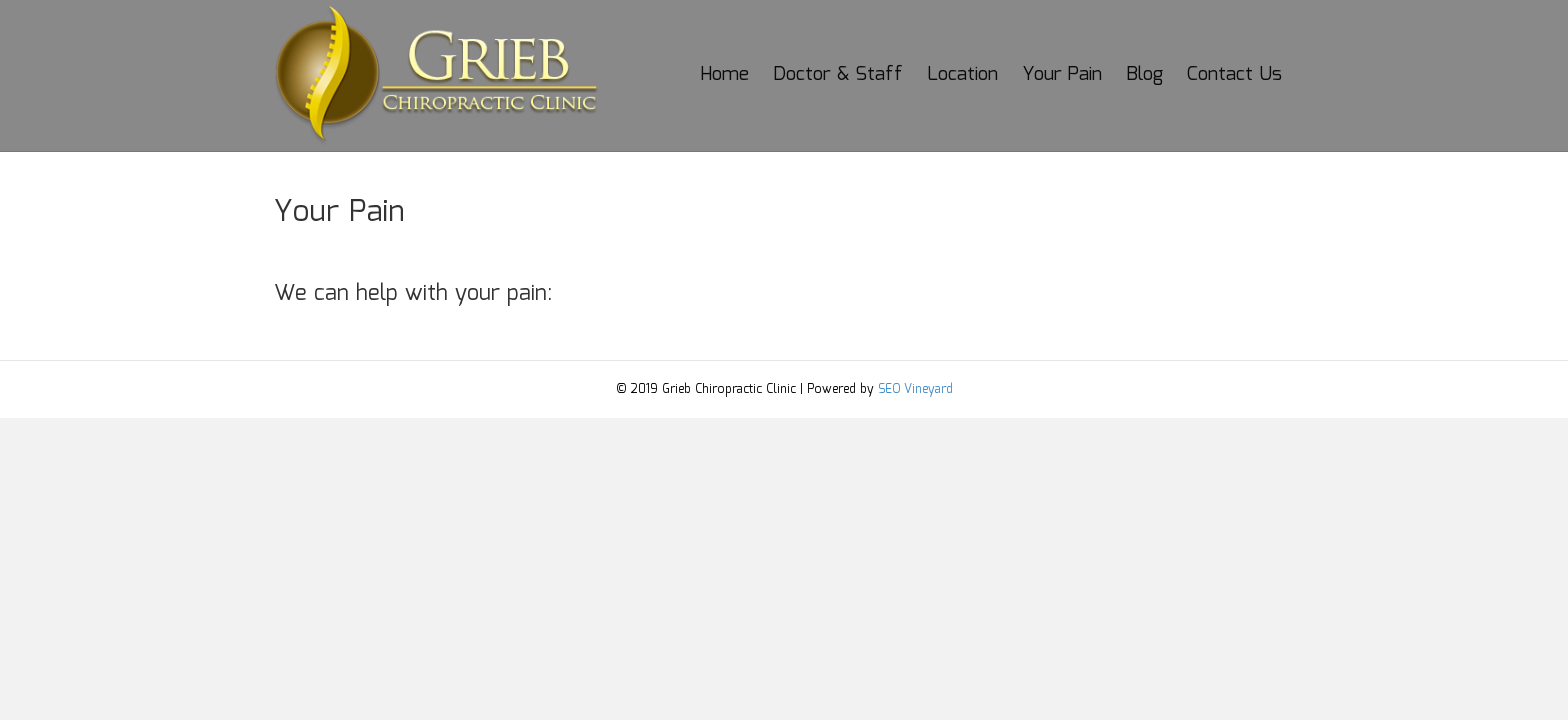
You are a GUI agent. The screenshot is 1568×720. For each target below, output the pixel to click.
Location (962, 75)
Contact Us (1234, 75)
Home (724, 75)
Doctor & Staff (838, 75)
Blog (1144, 75)
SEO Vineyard (915, 389)
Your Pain (1062, 75)
